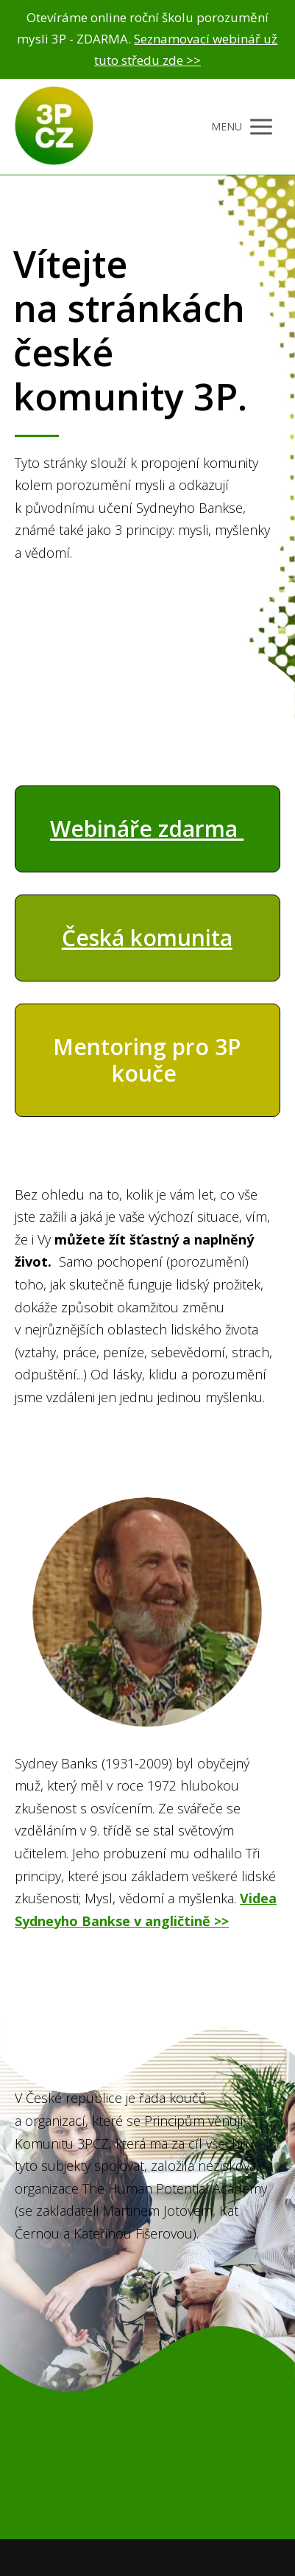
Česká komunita (147, 938)
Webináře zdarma (147, 828)
